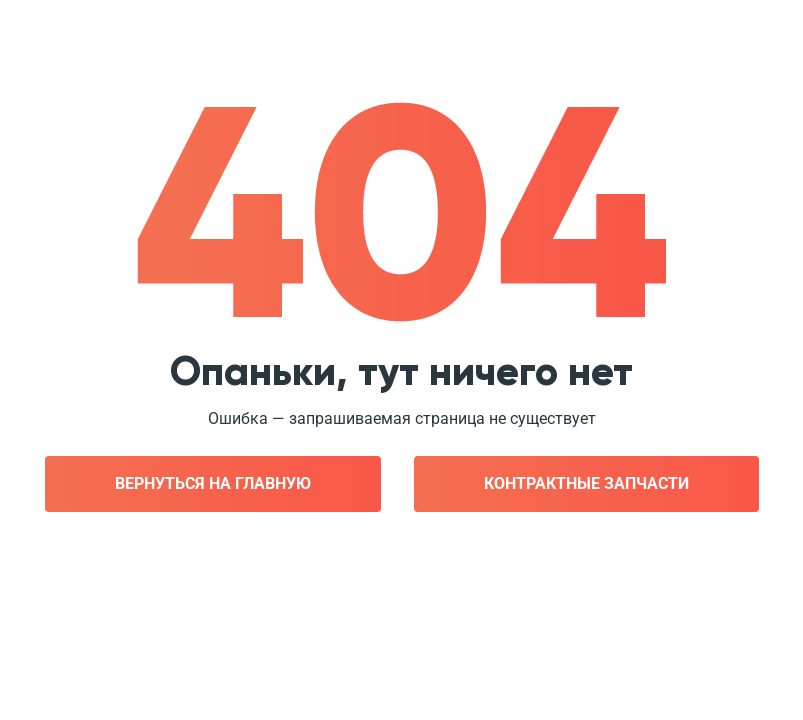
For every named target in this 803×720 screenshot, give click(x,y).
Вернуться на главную (213, 483)
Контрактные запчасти (586, 483)
